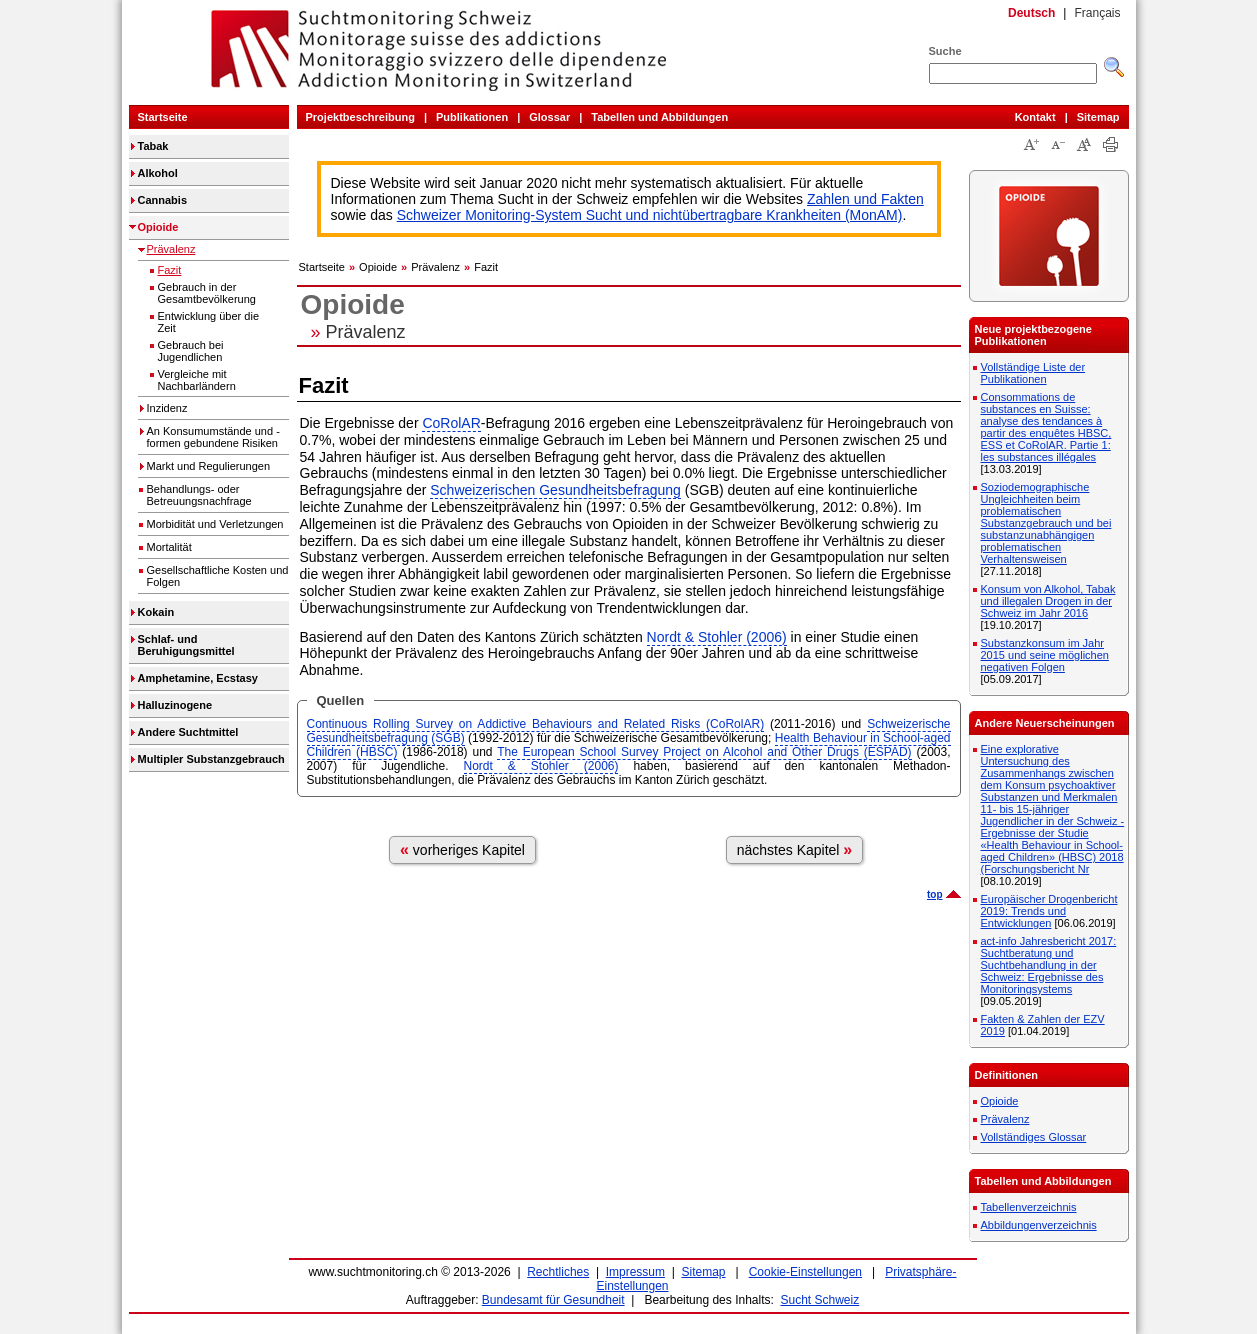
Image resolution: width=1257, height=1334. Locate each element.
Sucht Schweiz (820, 1300)
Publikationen (472, 117)
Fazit (170, 270)
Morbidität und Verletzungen (215, 524)
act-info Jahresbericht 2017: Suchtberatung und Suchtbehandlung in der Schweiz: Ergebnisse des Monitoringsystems (1049, 965)
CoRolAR (451, 423)
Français (1097, 13)
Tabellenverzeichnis (1029, 1207)
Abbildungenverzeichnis (1039, 1225)
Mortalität (169, 547)
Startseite (163, 117)
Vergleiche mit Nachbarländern (197, 380)
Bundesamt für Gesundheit (553, 1300)
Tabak (153, 146)
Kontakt (1035, 117)
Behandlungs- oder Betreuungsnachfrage (199, 495)
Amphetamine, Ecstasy (198, 678)
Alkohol (158, 173)
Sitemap (1098, 117)
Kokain (156, 612)
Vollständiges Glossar (1034, 1137)
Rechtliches (558, 1272)
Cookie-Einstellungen (805, 1272)
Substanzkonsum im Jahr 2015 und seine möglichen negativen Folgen (1045, 655)
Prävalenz (171, 249)
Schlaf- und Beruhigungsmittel (186, 645)
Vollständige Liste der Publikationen (1033, 373)
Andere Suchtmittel (188, 732)
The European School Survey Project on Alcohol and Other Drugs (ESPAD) (704, 752)
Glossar (549, 117)
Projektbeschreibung (360, 117)
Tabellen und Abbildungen (659, 117)
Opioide (158, 227)
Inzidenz (167, 408)
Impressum (635, 1272)
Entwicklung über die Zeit (209, 322)
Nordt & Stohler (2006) (717, 637)
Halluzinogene (175, 705)
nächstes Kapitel (795, 849)
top (935, 894)
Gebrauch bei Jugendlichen (191, 351)
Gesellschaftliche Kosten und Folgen (218, 576)
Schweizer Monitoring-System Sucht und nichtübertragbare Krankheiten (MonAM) (650, 215)
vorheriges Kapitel (462, 849)
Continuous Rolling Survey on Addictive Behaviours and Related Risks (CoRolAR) (536, 724)
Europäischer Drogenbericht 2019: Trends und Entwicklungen (1049, 911)
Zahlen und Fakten (865, 199)
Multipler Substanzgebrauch (211, 759)
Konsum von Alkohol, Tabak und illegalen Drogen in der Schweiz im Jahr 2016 (1048, 601)
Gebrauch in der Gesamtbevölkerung (207, 293)
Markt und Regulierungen (209, 466)
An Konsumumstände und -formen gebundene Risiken (213, 437)
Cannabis (163, 200)
